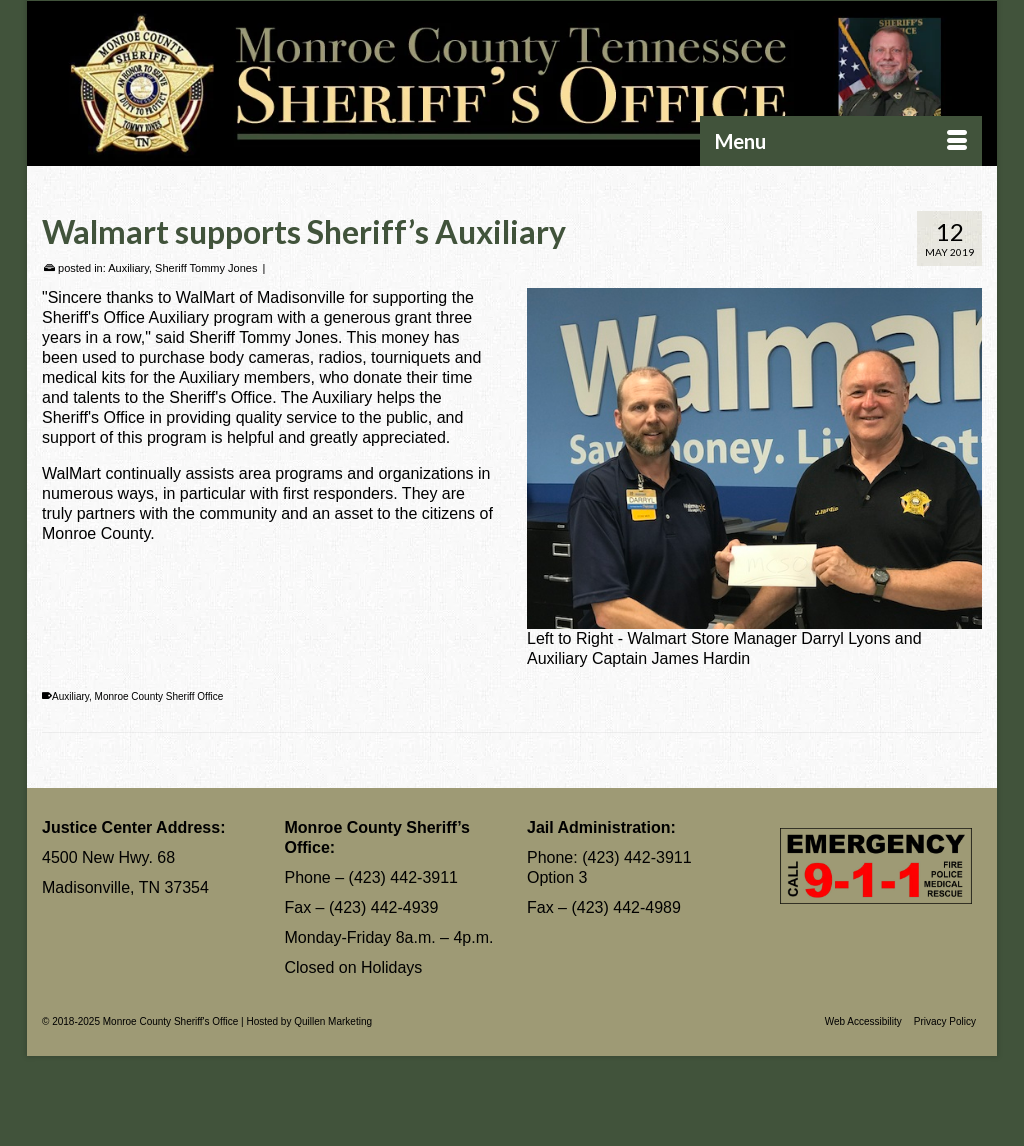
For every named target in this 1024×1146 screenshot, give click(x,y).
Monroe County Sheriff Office (159, 696)
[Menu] (841, 141)
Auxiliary (128, 268)
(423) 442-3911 (403, 877)
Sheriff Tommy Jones (206, 268)
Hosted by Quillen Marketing (309, 1021)
